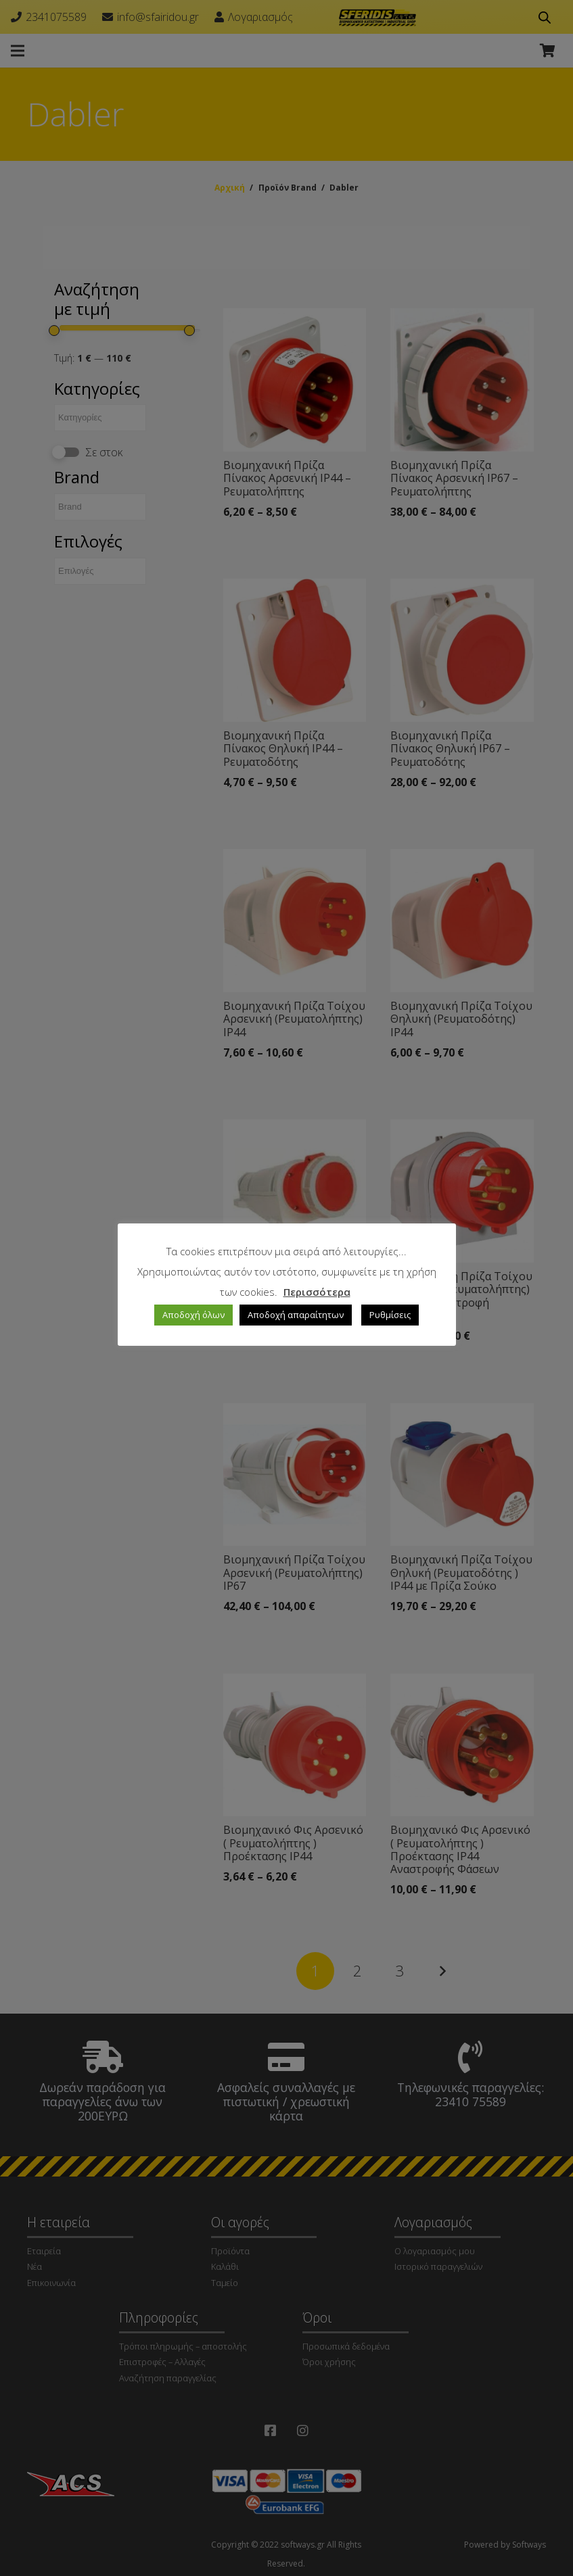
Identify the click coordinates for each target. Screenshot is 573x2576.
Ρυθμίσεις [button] (390, 1315)
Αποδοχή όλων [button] (193, 1315)
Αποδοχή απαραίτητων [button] (296, 1315)
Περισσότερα (316, 1291)
